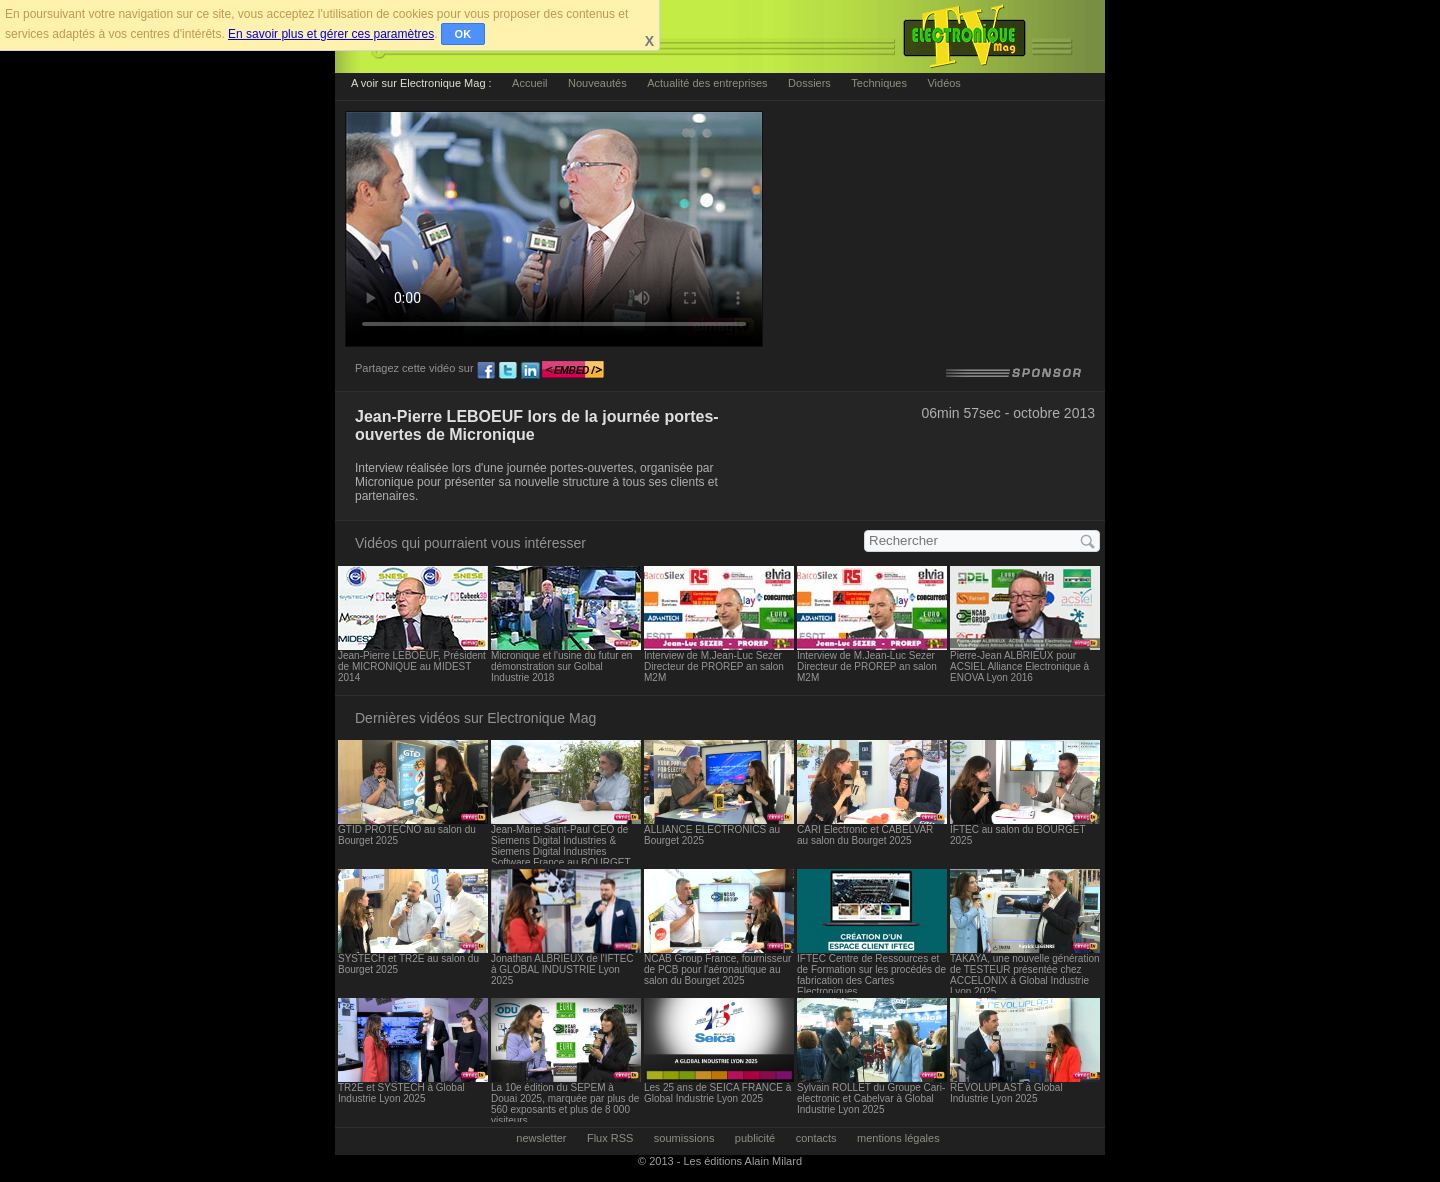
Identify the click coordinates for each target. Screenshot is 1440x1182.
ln (530, 371)
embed (573, 371)
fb (486, 371)
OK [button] (463, 34)
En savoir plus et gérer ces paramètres (331, 34)
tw (508, 371)
